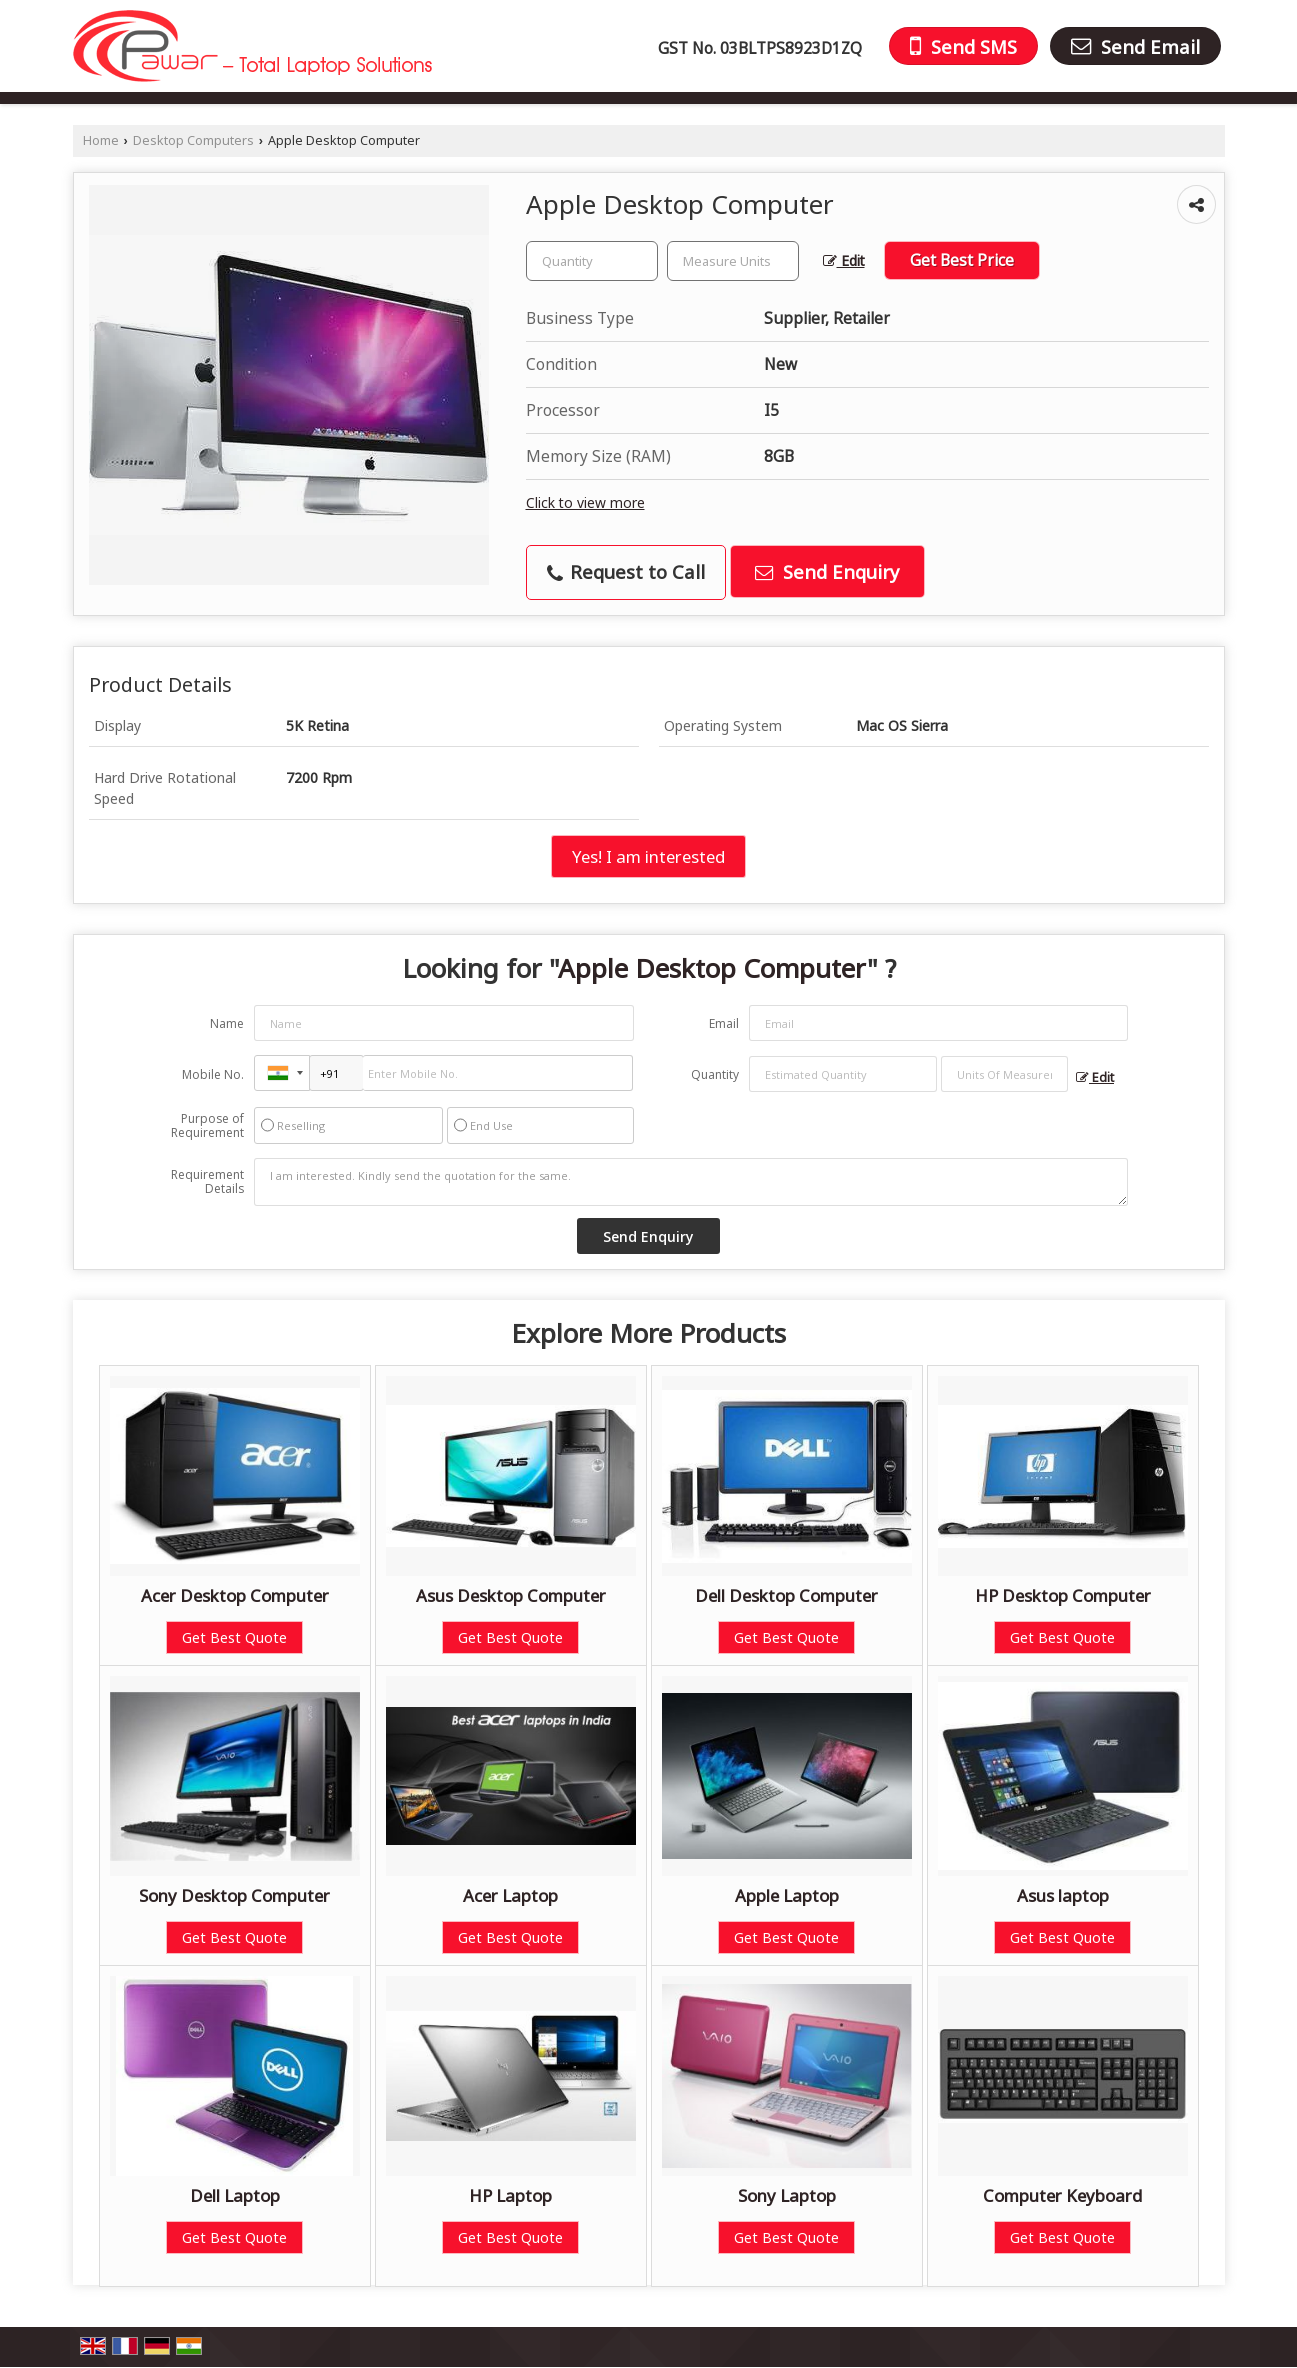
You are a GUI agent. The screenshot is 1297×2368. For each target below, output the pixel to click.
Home (101, 140)
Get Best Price (962, 260)
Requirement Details (207, 1182)
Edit (844, 260)
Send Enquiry (827, 571)
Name (227, 1023)
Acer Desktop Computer (235, 1595)
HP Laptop (510, 2195)
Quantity (715, 1074)
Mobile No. (213, 1074)
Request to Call (626, 571)
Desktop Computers (193, 140)
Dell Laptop (235, 2195)
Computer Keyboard (1062, 2195)
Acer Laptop (510, 1895)
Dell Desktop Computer (786, 1595)
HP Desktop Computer (1063, 1595)
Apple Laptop (787, 1895)
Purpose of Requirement (207, 1126)
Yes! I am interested (648, 856)
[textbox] (733, 261)
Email (724, 1023)
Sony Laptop (787, 2195)
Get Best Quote (234, 1637)
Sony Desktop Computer (234, 1895)
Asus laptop (1063, 1895)
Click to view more (585, 502)
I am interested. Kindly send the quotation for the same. (691, 1182)
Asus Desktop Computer (511, 1595)
